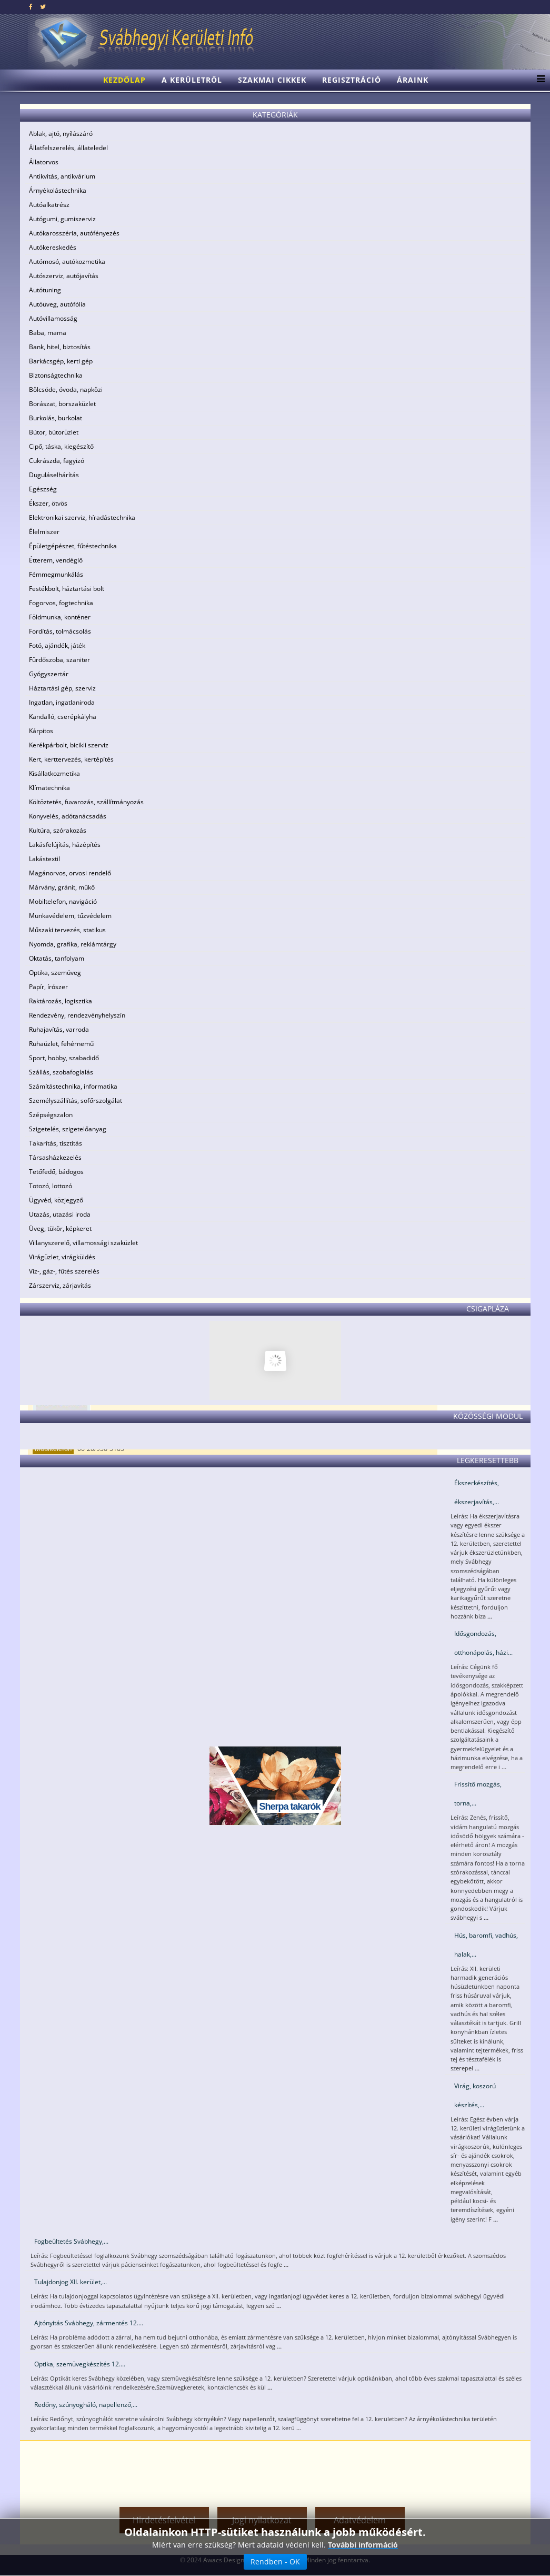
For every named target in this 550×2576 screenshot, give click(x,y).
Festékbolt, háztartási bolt (66, 588)
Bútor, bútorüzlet (53, 432)
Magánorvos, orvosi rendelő (70, 872)
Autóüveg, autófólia (57, 304)
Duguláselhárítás (54, 474)
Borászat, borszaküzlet (62, 403)
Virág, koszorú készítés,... (475, 2095)
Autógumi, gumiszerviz (62, 218)
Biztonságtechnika (56, 375)
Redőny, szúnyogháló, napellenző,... (85, 2404)
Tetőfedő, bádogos (56, 1171)
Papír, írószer (48, 986)
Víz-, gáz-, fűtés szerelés (64, 1271)
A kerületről (192, 80)
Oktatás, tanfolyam (56, 958)
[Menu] (538, 80)
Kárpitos (41, 730)
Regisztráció (351, 80)
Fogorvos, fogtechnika (61, 602)
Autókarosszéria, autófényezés (74, 233)
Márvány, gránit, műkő (62, 887)
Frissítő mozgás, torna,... (478, 1794)
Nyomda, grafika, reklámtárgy (72, 944)
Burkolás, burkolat (55, 417)
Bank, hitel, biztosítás (60, 346)
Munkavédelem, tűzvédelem (70, 915)
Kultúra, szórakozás (57, 830)
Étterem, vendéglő (56, 560)
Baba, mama (47, 332)
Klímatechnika (49, 787)
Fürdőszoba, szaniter (59, 659)
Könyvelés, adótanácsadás (67, 816)
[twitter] (43, 6)
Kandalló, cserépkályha (62, 716)
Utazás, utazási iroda (60, 1214)
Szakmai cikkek (272, 80)
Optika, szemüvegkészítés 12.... (79, 2364)
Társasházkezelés (55, 1157)
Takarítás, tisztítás (55, 1143)
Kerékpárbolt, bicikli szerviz (68, 745)
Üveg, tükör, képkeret (60, 1228)
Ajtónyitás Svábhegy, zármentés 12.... (88, 2322)
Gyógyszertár (48, 673)
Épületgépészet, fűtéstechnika (73, 545)
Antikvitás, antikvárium (62, 176)
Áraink (412, 80)
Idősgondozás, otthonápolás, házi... (483, 1643)
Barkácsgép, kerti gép (61, 361)
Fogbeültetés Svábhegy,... (71, 2241)
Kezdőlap (124, 80)
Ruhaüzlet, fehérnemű (61, 1043)
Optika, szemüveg (55, 972)
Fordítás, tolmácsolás (60, 631)
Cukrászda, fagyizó (56, 460)
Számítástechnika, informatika (73, 1086)
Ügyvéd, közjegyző (56, 1200)
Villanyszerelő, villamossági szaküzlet (83, 1242)
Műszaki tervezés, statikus (67, 929)
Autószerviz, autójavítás (63, 275)
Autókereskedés (52, 247)
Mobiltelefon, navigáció (63, 901)
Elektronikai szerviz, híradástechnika (82, 517)
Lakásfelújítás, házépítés (65, 844)
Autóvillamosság (53, 318)
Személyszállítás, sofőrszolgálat (75, 1100)
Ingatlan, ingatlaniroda (62, 702)
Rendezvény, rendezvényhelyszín (77, 1015)
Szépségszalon (51, 1114)
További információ (363, 2545)
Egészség (43, 489)
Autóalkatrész (49, 204)
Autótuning (45, 289)
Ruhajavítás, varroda (59, 1029)
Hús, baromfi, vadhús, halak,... (486, 1945)
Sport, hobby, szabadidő (64, 1057)
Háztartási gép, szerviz (62, 688)
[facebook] (31, 6)
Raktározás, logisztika (60, 1000)
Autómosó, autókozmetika (67, 261)
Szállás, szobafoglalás (61, 1072)
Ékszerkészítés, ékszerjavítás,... (476, 1492)
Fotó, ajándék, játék (57, 645)
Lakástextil (44, 858)
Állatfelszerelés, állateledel (68, 147)
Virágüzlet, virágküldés (62, 1256)
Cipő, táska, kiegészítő (61, 446)
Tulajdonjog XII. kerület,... (70, 2281)
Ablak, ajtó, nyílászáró (61, 133)
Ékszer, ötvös (48, 503)
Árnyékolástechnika (57, 190)
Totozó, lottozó (50, 1185)
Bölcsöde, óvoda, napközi (66, 389)
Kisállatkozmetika (54, 773)
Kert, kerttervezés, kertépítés (71, 759)
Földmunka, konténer (60, 617)
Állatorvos (43, 161)
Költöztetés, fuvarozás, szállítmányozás (86, 801)
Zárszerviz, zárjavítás (60, 1285)
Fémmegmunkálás (56, 574)
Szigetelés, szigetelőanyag (67, 1128)
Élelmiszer (44, 531)
